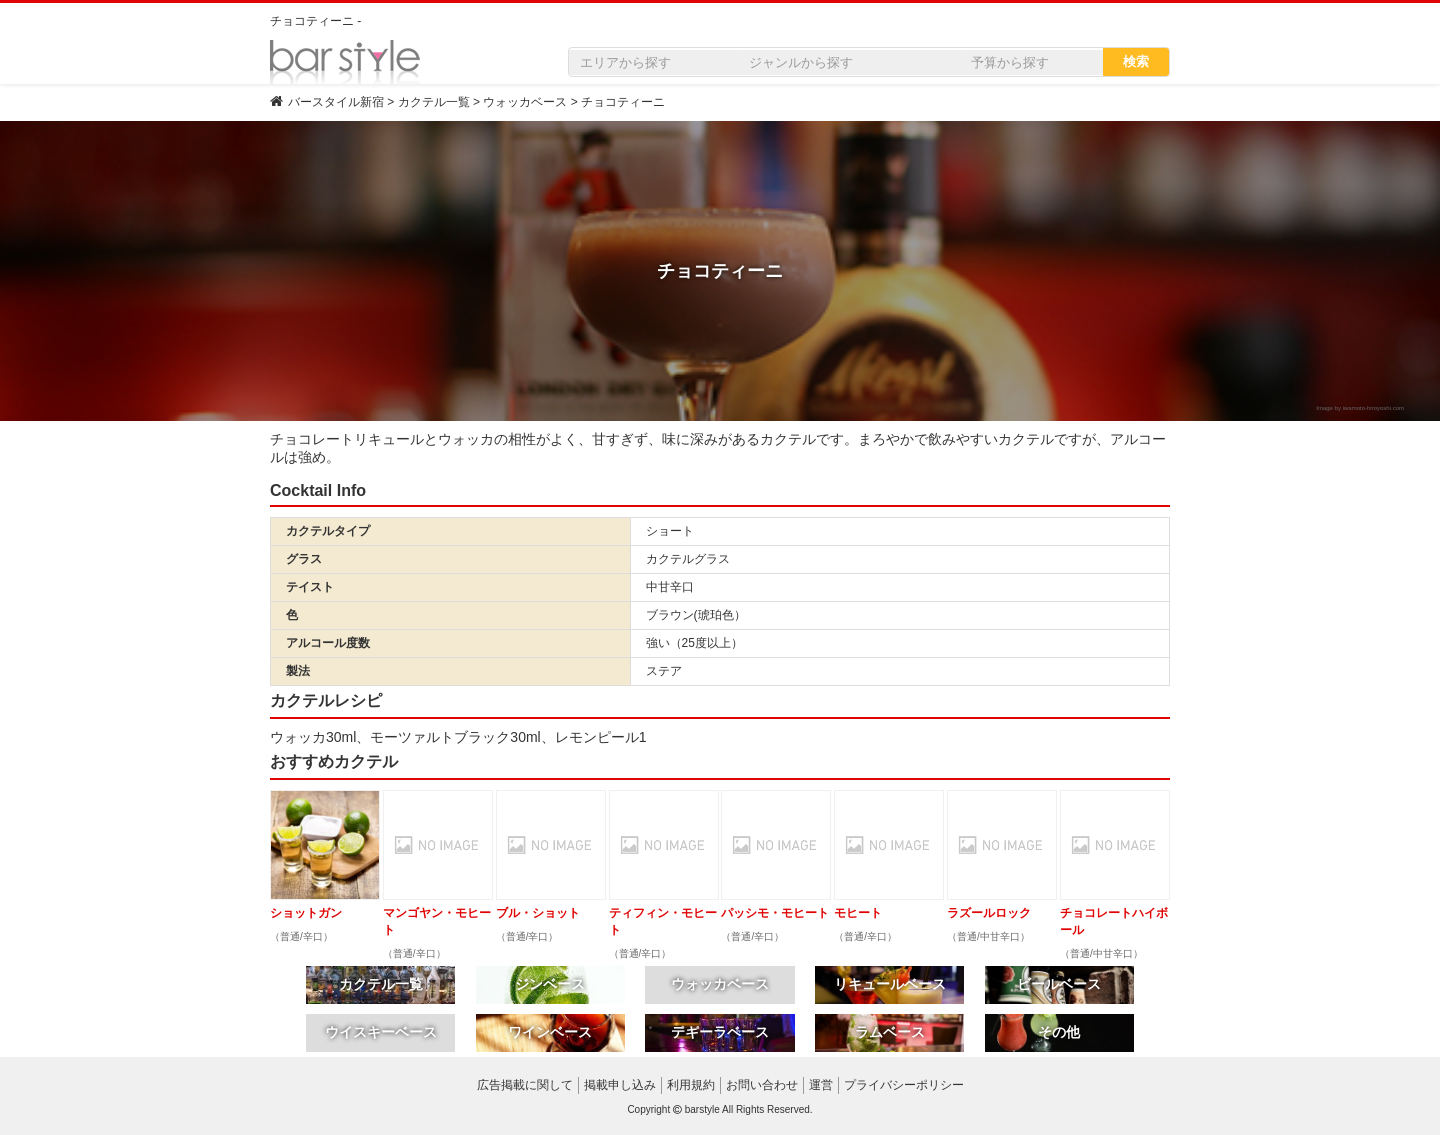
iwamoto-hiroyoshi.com (1373, 408)
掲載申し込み (620, 1085)
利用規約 (691, 1085)
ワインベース (550, 1032)
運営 (821, 1085)
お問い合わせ (762, 1085)
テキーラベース (720, 1032)
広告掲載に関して (525, 1085)
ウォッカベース (720, 984)
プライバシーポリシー (904, 1085)
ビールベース (1059, 984)
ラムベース (890, 1032)
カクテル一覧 (381, 984)
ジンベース (550, 984)
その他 (1059, 1032)
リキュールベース (890, 984)
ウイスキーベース (381, 1032)
